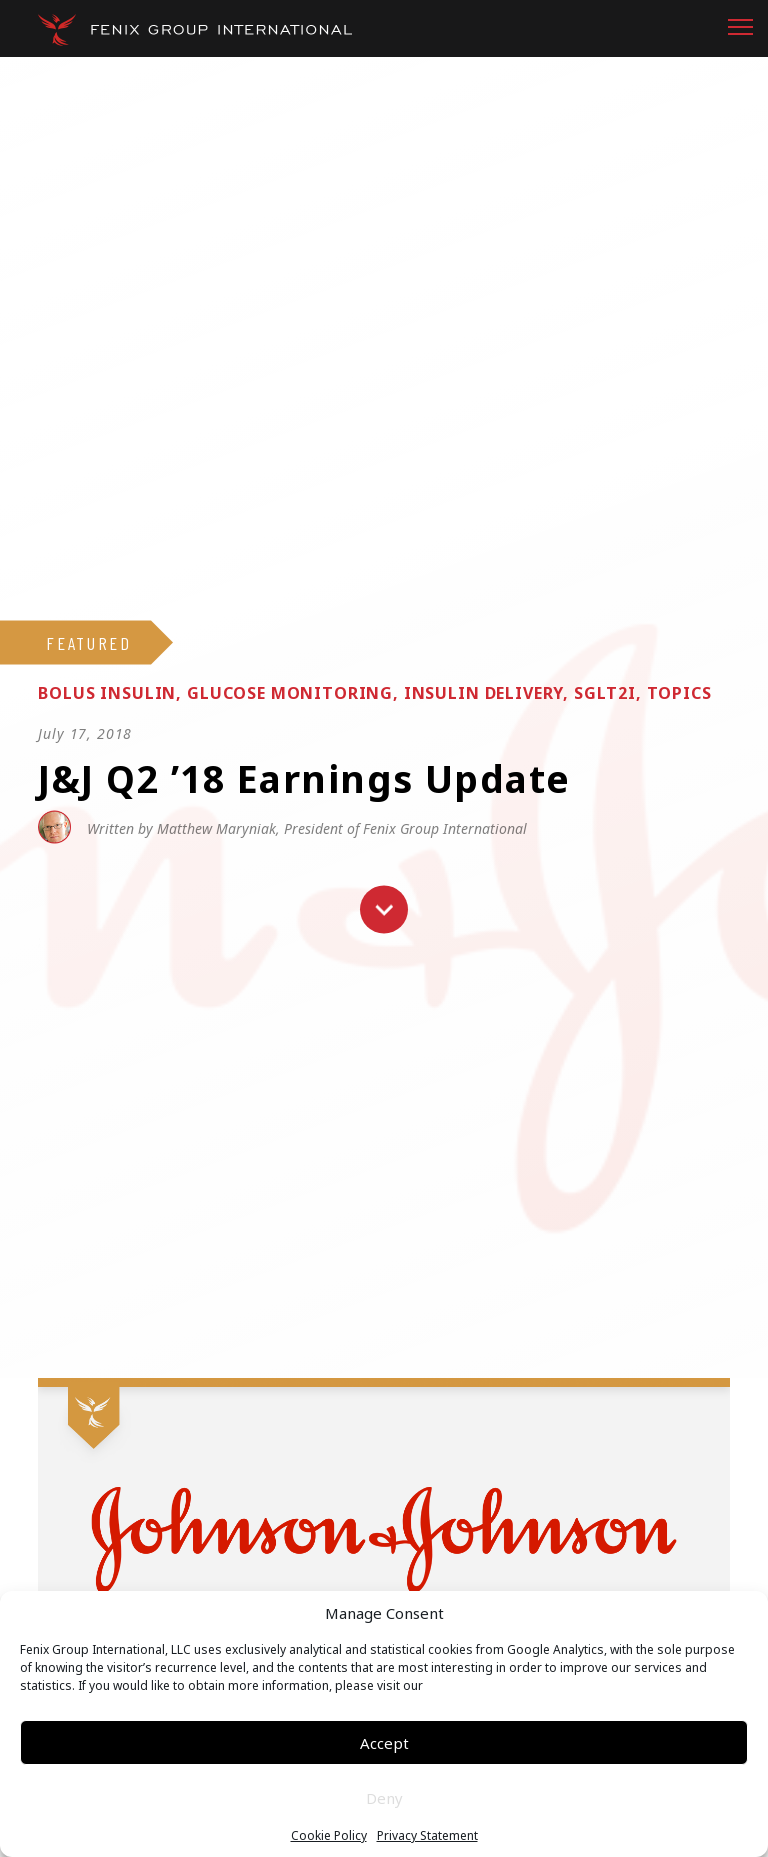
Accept (384, 1743)
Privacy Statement (427, 1836)
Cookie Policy (329, 1836)
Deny (384, 1798)
